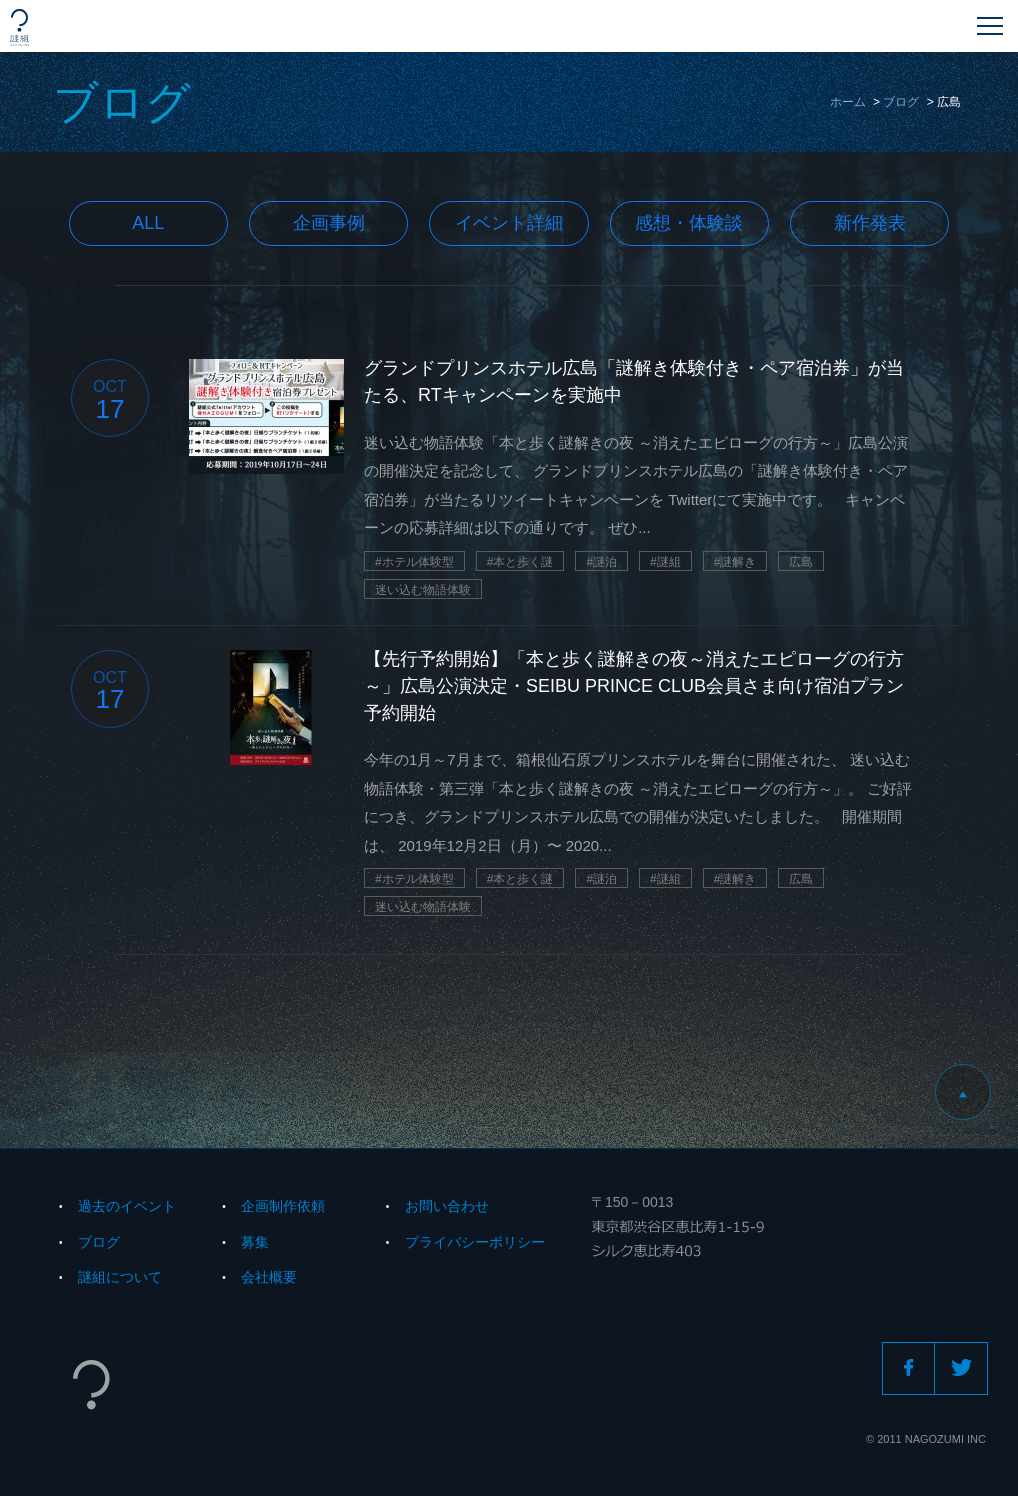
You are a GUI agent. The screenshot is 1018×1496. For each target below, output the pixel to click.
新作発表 (870, 223)
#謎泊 (601, 562)
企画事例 (329, 223)
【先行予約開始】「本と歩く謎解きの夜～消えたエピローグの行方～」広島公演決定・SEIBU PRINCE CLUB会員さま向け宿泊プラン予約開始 (634, 686)
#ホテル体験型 (414, 562)
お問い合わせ (447, 1206)
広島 (801, 562)
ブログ (901, 102)
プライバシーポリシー (475, 1242)
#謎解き (735, 562)
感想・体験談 (689, 223)
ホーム (848, 102)
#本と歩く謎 (520, 562)
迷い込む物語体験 (423, 590)
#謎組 (665, 562)
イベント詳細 (509, 223)
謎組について (120, 1277)
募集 (255, 1242)
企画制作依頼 (283, 1206)
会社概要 (269, 1277)
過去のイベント (127, 1206)
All (148, 223)
